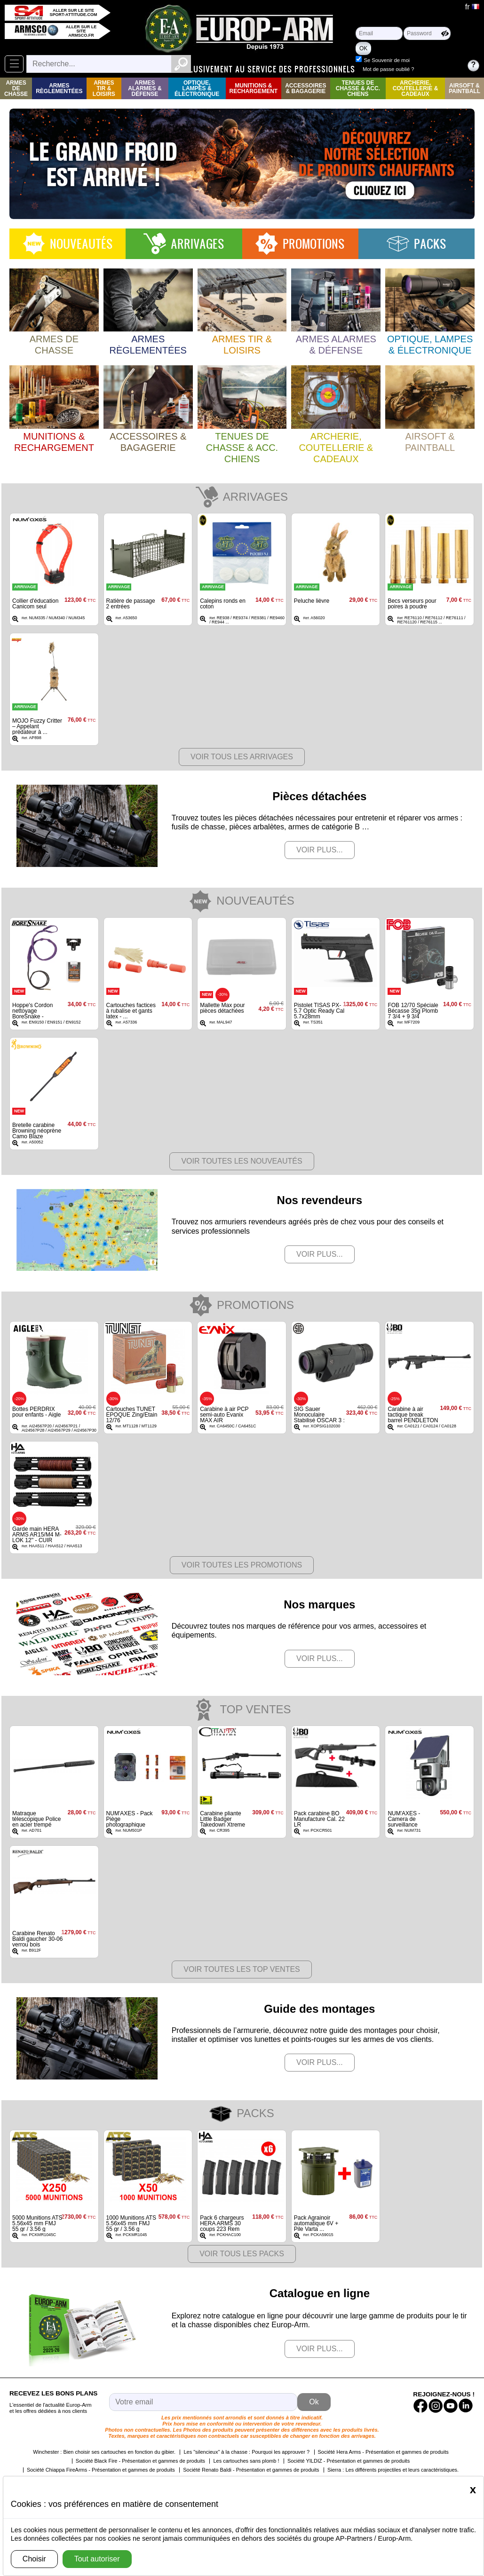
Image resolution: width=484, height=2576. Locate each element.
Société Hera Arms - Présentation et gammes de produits (383, 2452)
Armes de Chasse (16, 88)
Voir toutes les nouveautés (241, 1161)
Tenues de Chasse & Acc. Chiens (358, 88)
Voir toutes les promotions (242, 1565)
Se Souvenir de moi (431, 60)
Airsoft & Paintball (464, 88)
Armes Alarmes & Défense (144, 88)
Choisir (34, 2559)
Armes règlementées (59, 88)
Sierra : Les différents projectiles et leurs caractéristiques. (393, 2469)
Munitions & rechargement (254, 88)
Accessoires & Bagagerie (305, 88)
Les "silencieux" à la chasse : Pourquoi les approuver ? (246, 2452)
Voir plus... (319, 850)
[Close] (473, 2489)
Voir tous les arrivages (241, 757)
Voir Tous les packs (241, 2254)
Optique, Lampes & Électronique (197, 88)
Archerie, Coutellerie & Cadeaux (415, 88)
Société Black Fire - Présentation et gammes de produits (140, 2460)
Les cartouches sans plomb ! (246, 2460)
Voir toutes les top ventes (241, 1969)
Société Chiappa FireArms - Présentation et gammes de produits (101, 2469)
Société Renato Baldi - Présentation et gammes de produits (251, 2469)
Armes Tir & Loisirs (104, 88)
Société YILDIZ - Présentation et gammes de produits (348, 2460)
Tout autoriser (97, 2559)
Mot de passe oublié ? (433, 69)
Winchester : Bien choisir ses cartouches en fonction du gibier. (104, 2452)
